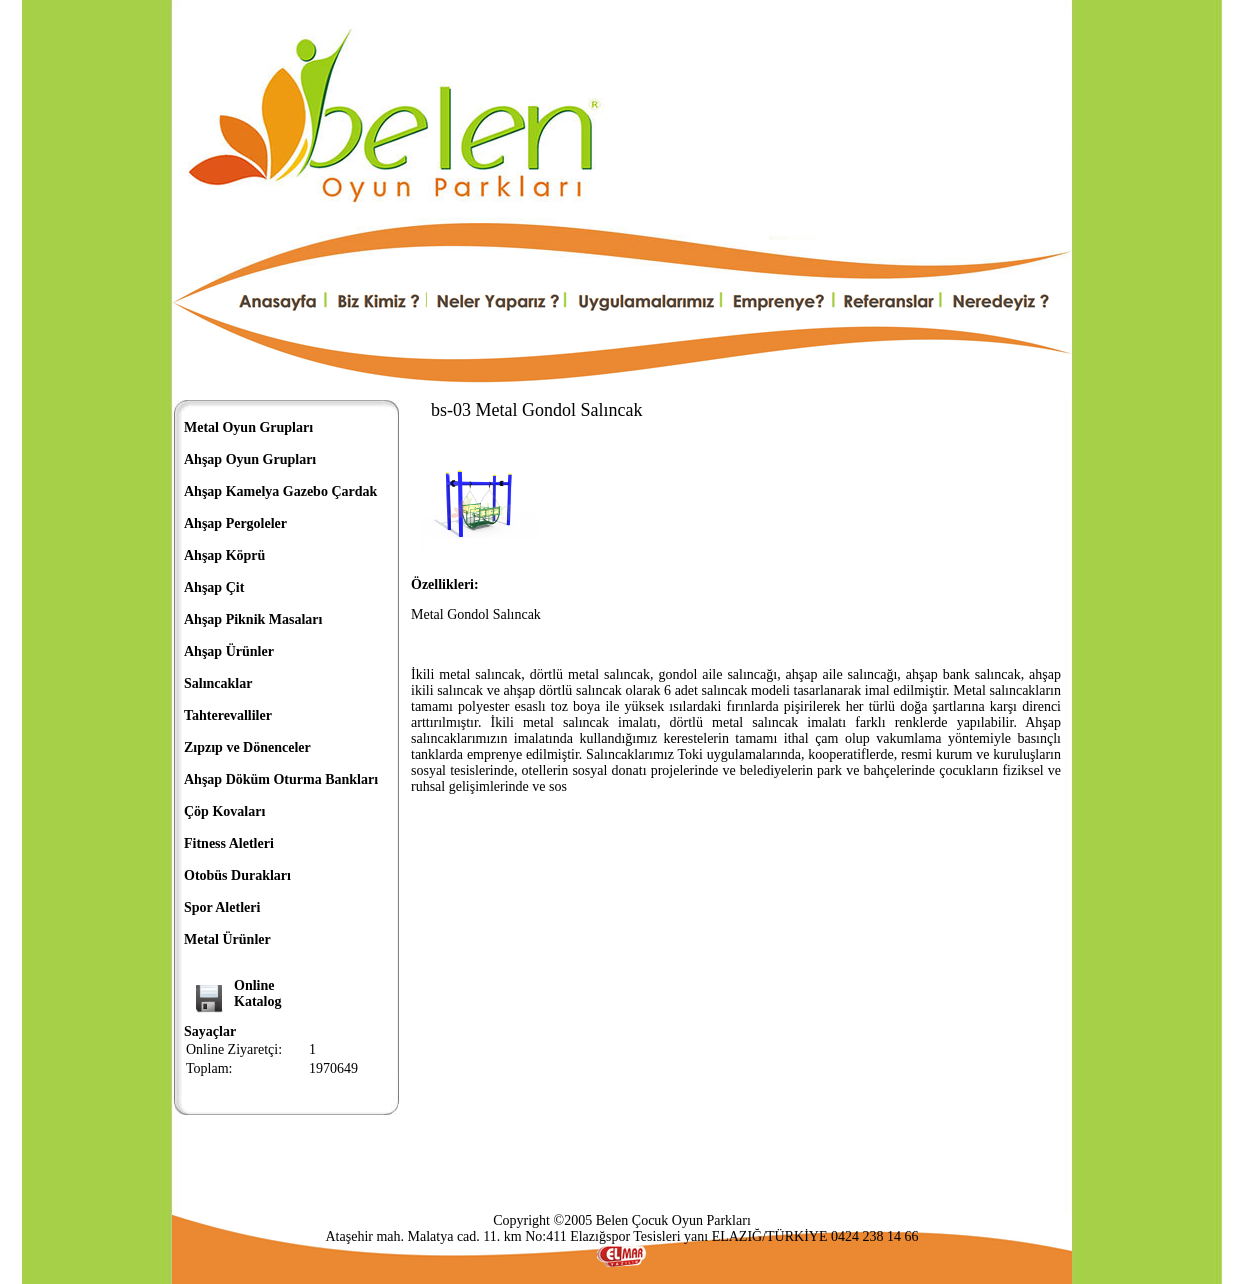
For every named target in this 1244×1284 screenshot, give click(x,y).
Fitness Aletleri (229, 843)
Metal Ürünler (227, 939)
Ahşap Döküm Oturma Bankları (281, 779)
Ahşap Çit (214, 587)
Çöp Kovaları (224, 811)
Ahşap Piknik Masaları (253, 619)
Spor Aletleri (222, 907)
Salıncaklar (218, 683)
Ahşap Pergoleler (235, 523)
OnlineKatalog (257, 993)
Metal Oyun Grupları (248, 427)
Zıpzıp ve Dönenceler (247, 747)
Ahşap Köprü (224, 555)
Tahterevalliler (228, 715)
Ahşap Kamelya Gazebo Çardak (280, 491)
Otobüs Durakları (237, 875)
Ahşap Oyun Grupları (250, 459)
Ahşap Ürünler (229, 651)
